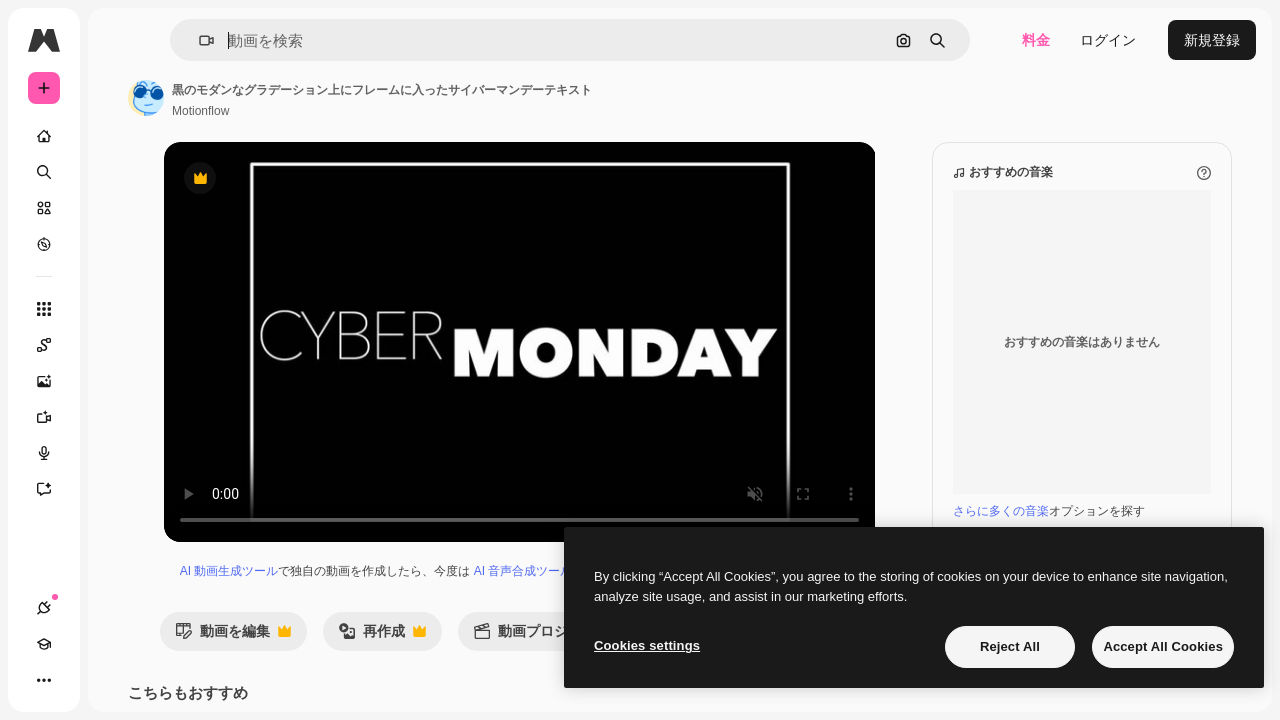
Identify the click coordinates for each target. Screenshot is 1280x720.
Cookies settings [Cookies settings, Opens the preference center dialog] (647, 645)
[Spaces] (120, 345)
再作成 (506, 655)
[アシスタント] (120, 489)
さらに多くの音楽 (1001, 511)
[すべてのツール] (120, 309)
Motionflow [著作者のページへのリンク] (352, 111)
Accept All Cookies (1163, 646)
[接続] (44, 680)
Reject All (1010, 646)
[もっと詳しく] (120, 244)
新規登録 (1212, 40)
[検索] (120, 172)
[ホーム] (120, 136)
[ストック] (120, 208)
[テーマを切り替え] (116, 680)
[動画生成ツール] (120, 417)
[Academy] (80, 680)
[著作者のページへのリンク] (298, 98)
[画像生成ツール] (120, 381)
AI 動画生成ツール (335, 571)
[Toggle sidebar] (196, 40)
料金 (1036, 40)
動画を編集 (357, 655)
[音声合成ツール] (120, 453)
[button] (308, 40)
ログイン (1108, 40)
